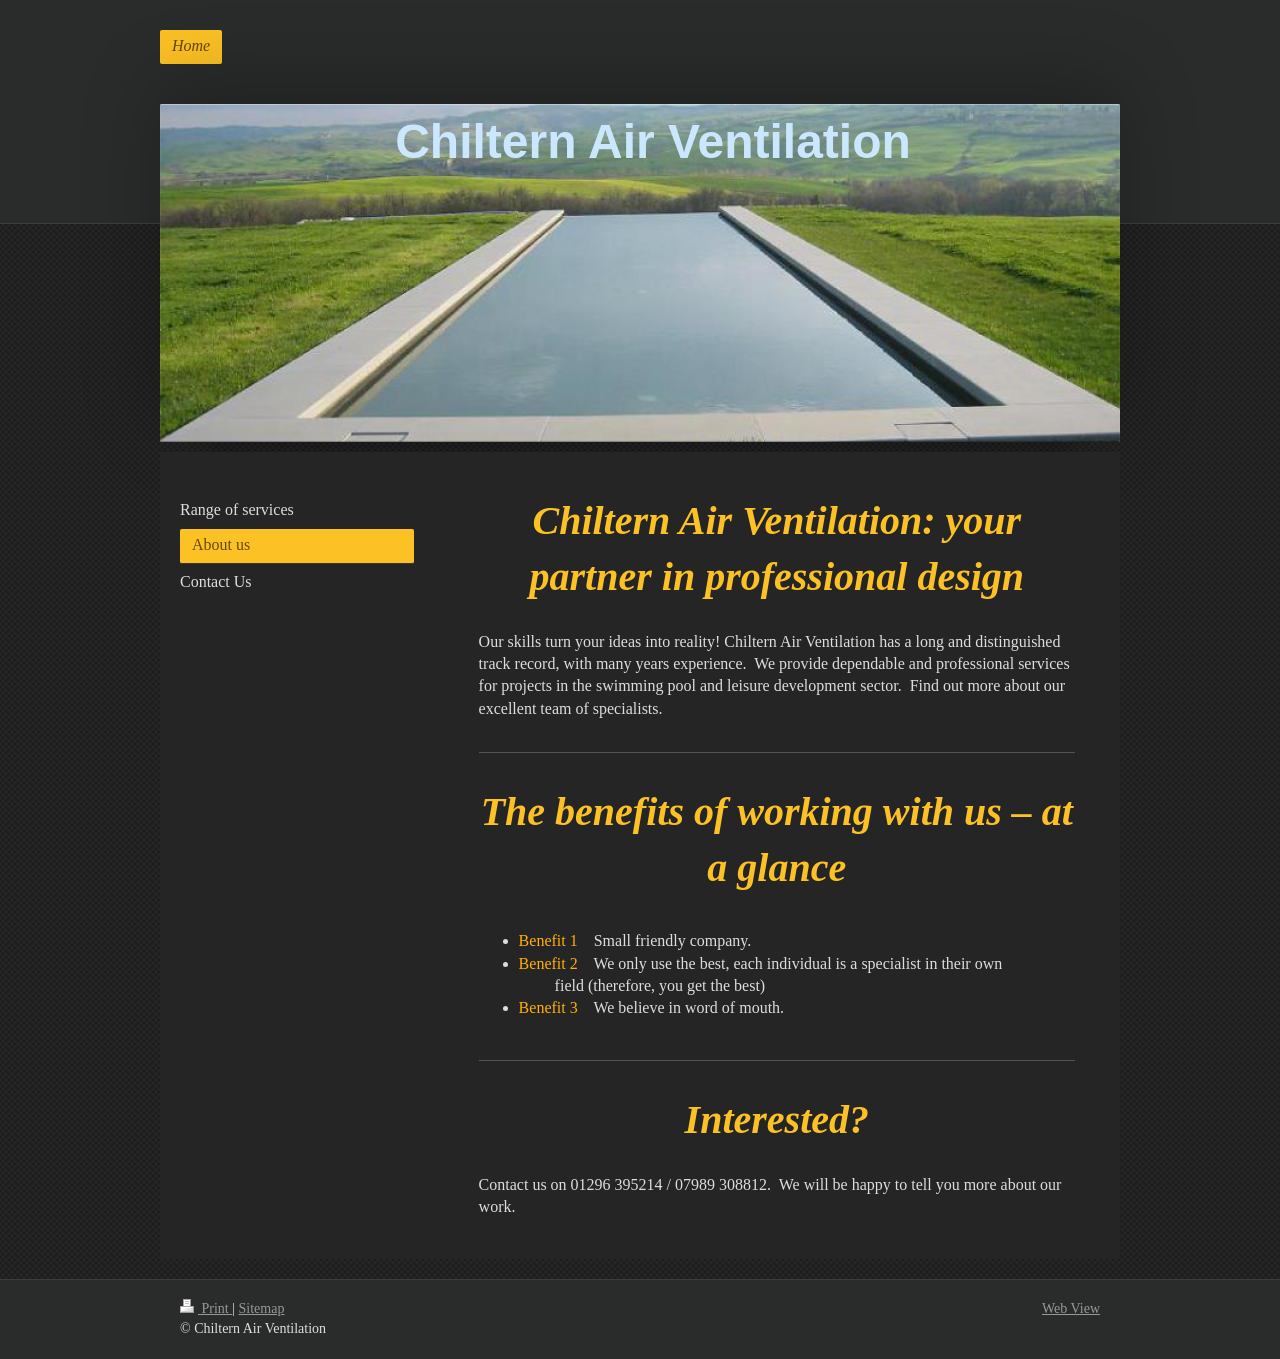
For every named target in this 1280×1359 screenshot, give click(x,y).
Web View (1071, 1308)
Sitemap (262, 1308)
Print (206, 1308)
